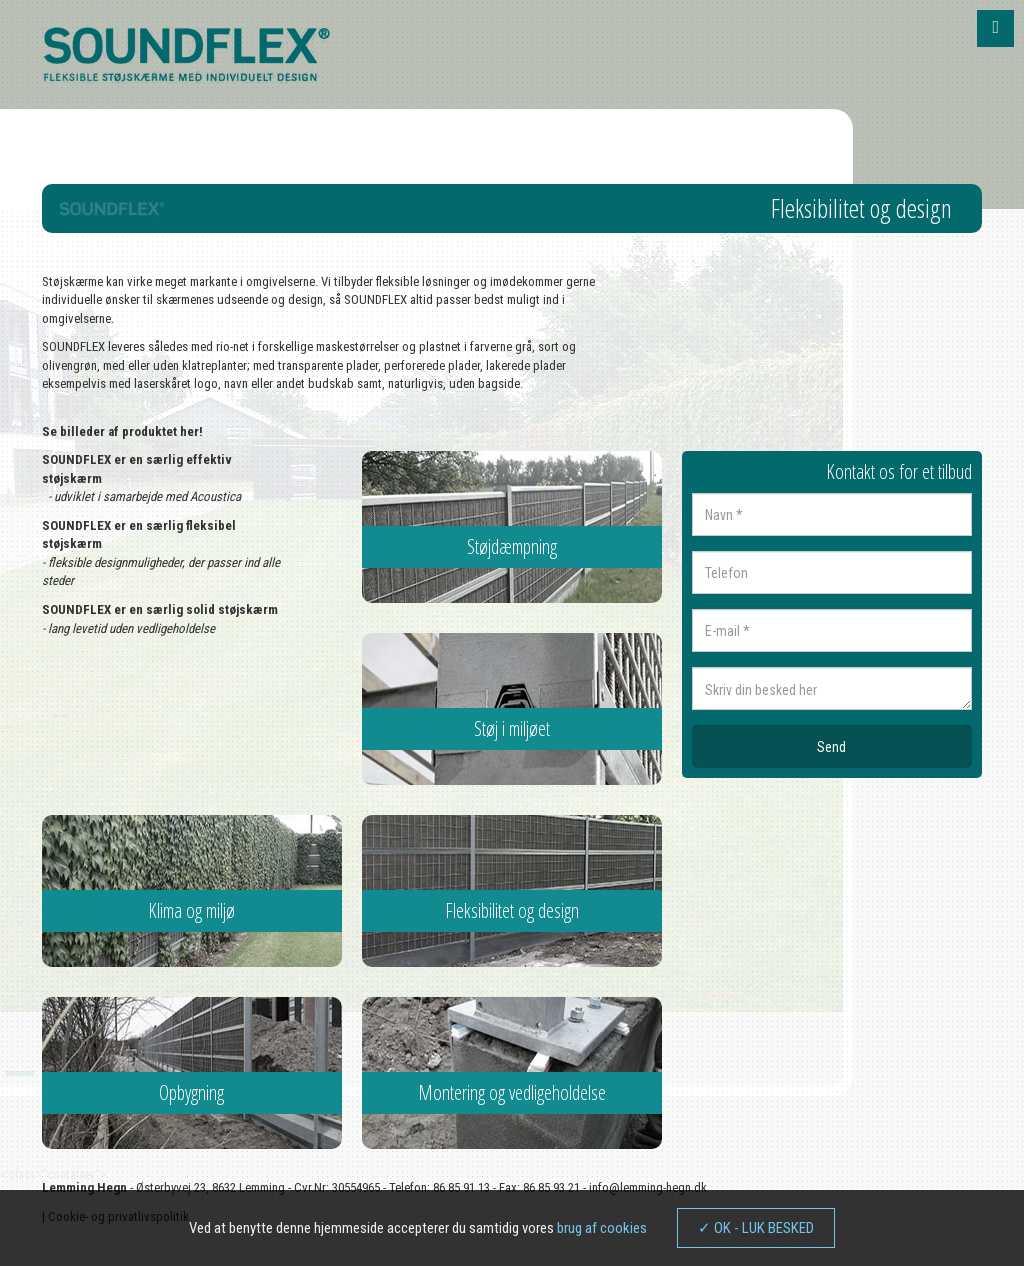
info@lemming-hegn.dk (648, 1187)
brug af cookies (602, 1228)
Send (831, 747)
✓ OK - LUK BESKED (756, 1228)
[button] (995, 28)
